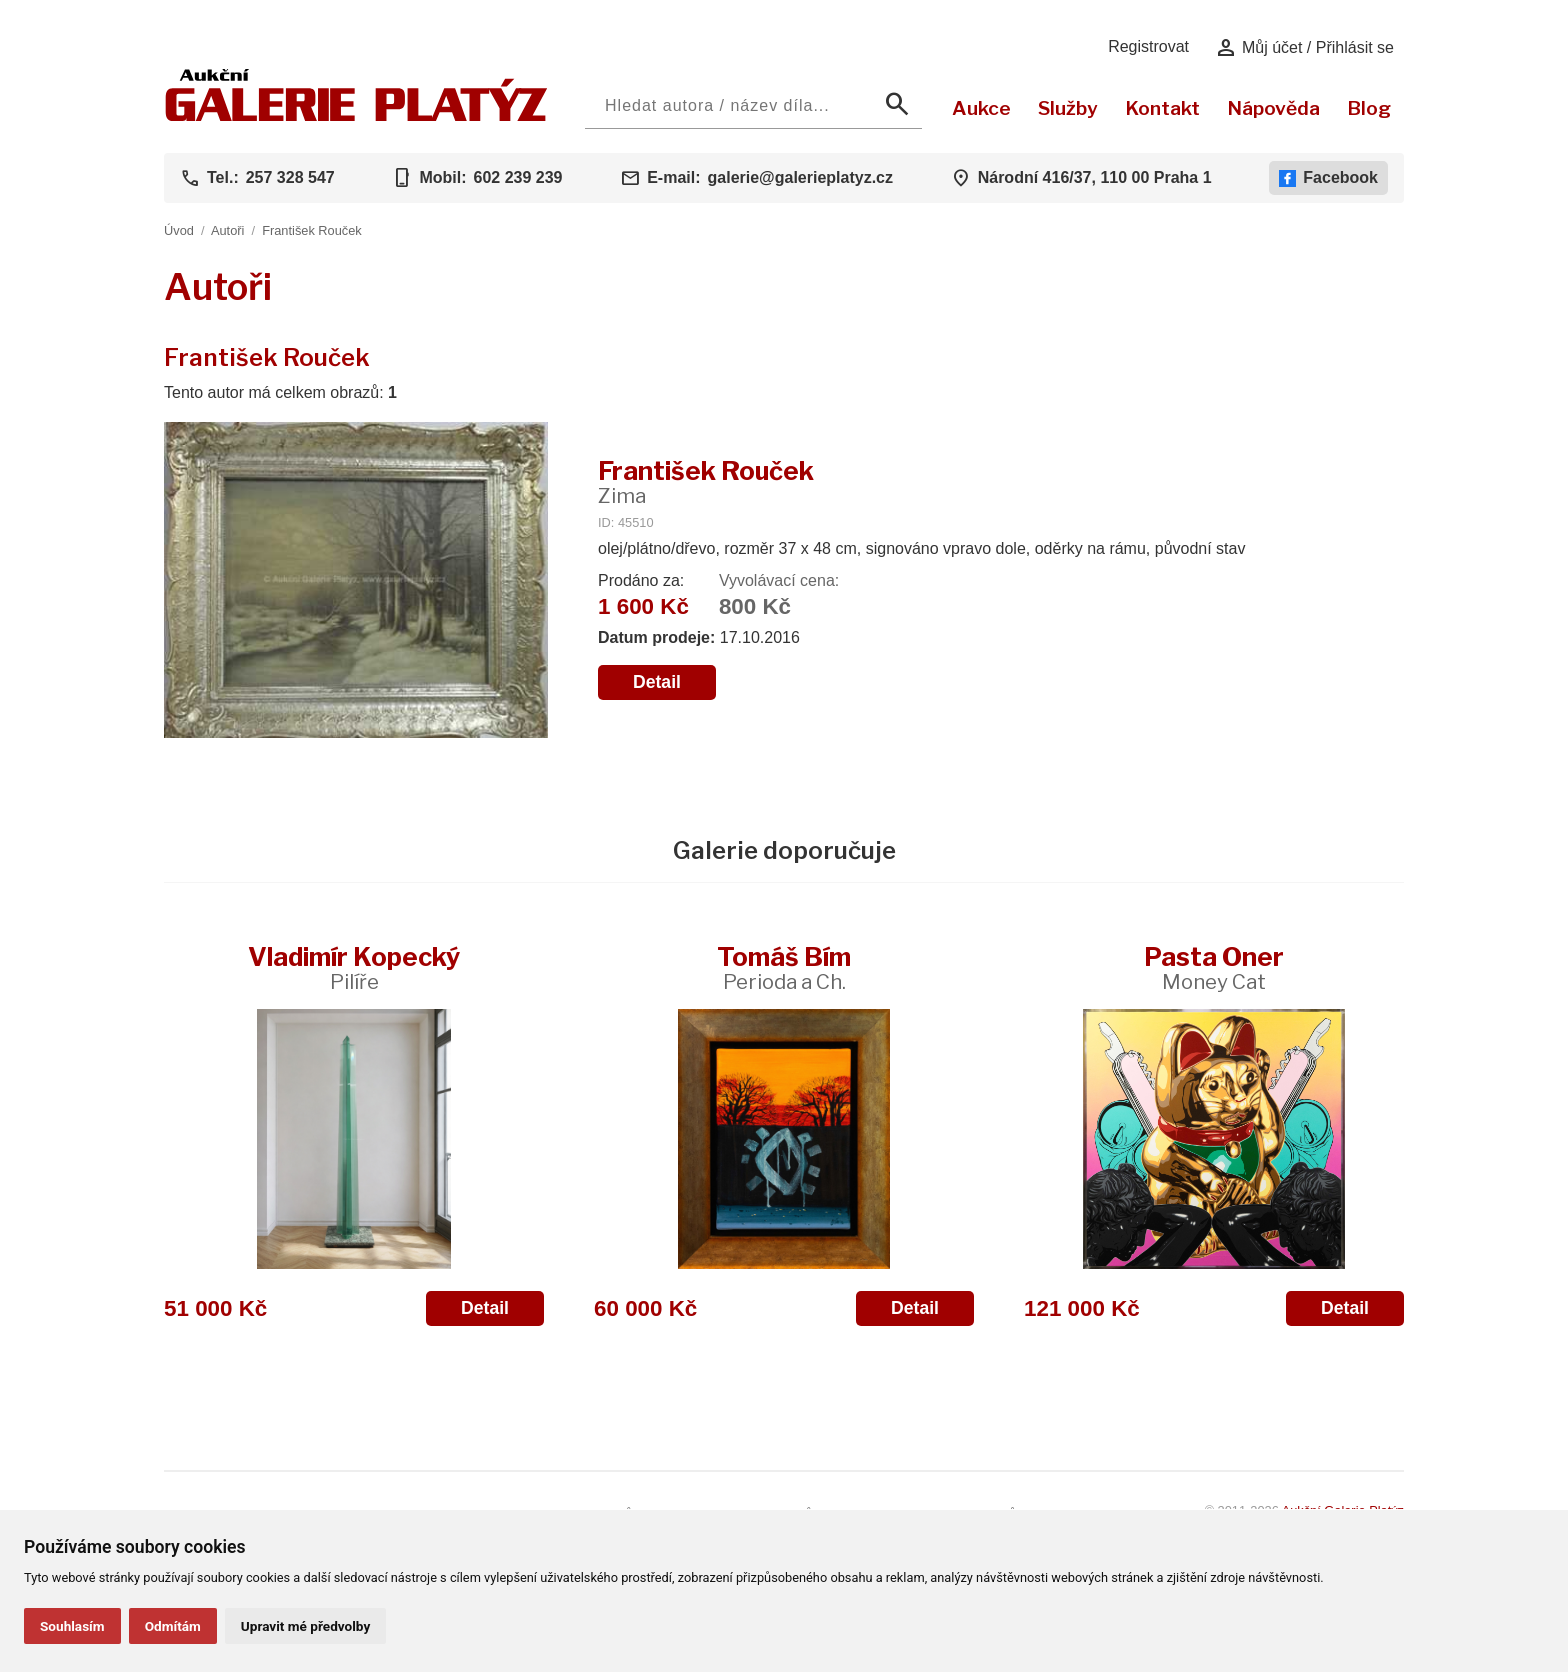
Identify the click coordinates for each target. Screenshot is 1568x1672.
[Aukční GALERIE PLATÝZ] (356, 116)
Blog (1369, 108)
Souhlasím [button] (72, 1626)
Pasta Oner (1214, 967)
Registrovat (1148, 46)
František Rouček (312, 230)
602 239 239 (517, 177)
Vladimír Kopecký (354, 967)
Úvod (179, 230)
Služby (1068, 108)
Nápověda (1273, 108)
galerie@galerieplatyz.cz (800, 177)
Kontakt (1162, 108)
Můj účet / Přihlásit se (1304, 48)
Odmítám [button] (173, 1626)
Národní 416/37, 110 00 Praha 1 (1095, 177)
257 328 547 (290, 177)
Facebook (1328, 178)
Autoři (227, 230)
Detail (657, 682)
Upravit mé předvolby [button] (305, 1626)
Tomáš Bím (784, 967)
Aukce (981, 108)
